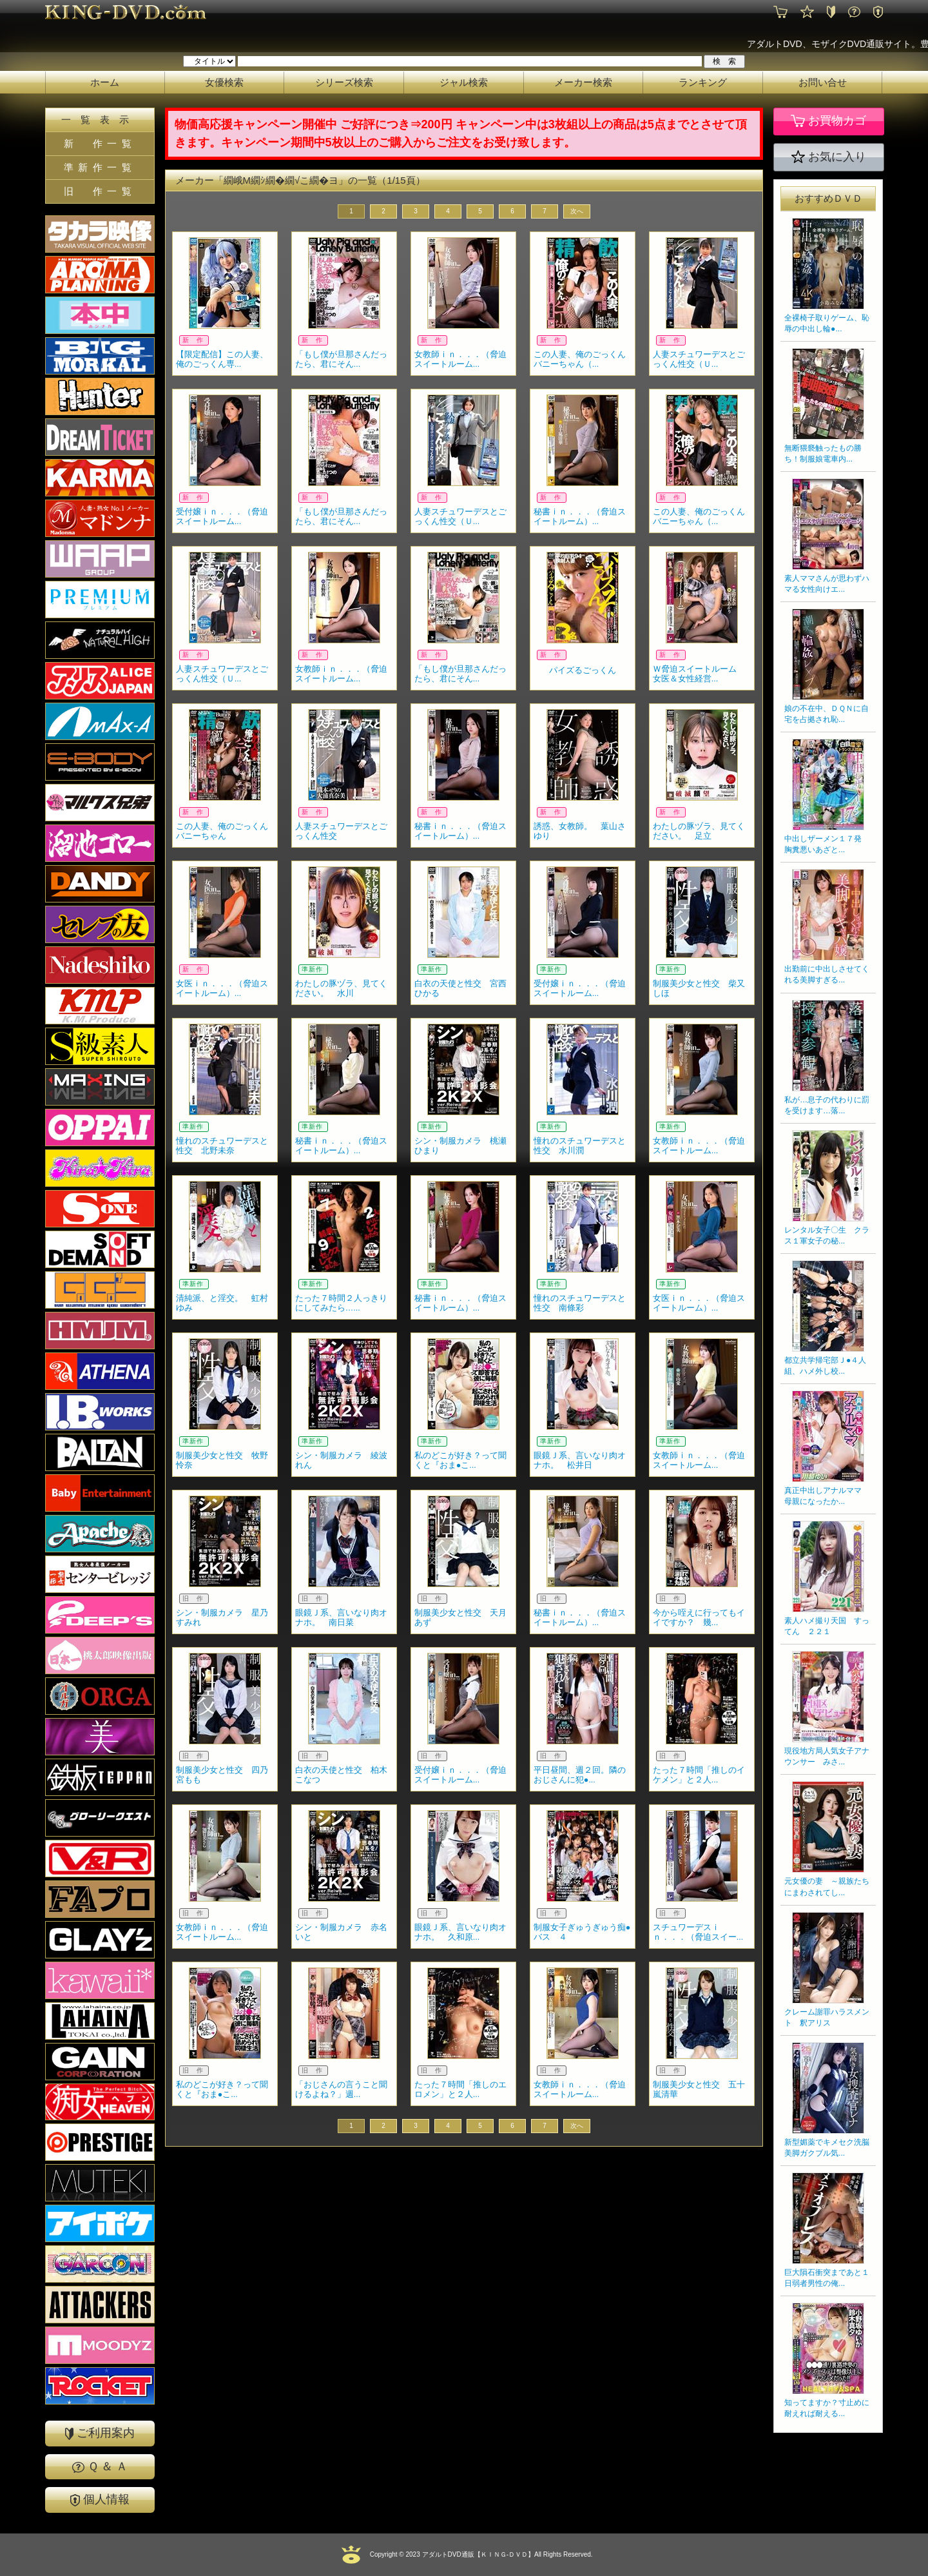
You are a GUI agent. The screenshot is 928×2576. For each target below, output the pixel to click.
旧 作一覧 (100, 191)
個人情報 (100, 2499)
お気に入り (828, 157)
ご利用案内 (100, 2433)
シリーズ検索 (344, 82)
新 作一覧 (100, 143)
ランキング (703, 82)
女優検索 (224, 82)
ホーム (104, 82)
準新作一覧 (100, 167)
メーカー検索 (583, 82)
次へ (576, 211)
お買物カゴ (828, 121)
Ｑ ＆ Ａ (100, 2466)
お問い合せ (822, 82)
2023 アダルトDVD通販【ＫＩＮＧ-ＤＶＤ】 (469, 2554)
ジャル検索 (464, 82)
